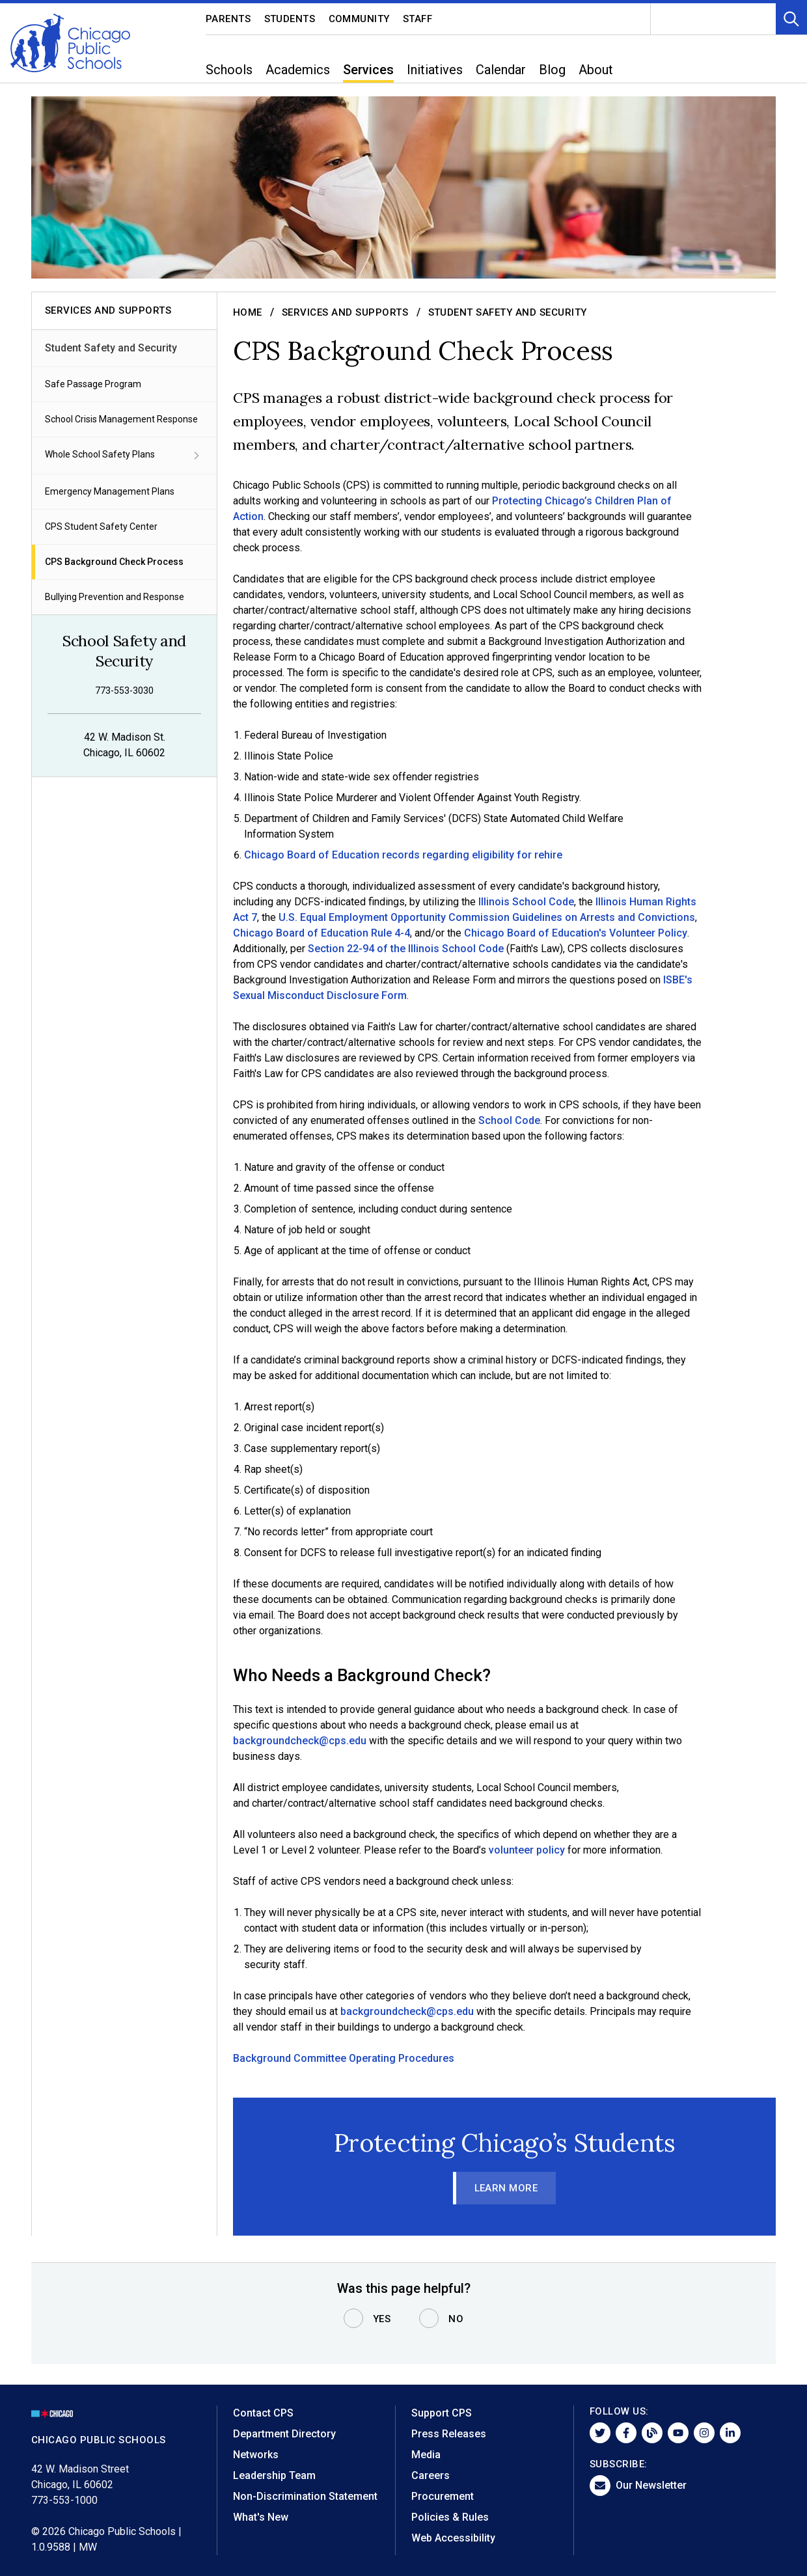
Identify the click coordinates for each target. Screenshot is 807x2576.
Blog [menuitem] (552, 69)
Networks (256, 2454)
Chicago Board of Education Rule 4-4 (321, 933)
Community (359, 19)
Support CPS (441, 2413)
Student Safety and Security (111, 348)
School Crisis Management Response (121, 419)
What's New (260, 2517)
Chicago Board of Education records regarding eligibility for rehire (403, 855)
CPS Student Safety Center (101, 526)
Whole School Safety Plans (124, 455)
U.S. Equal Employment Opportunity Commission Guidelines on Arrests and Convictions (485, 917)
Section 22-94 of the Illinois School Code (406, 948)
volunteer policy (527, 1850)
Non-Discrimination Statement (305, 2496)
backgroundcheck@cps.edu (299, 1740)
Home (247, 312)
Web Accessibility (453, 2538)
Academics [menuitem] (298, 69)
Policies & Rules (450, 2517)
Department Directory (284, 2434)
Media (426, 2454)
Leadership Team (274, 2475)
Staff (418, 19)
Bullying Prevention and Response (114, 597)
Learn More (506, 2188)
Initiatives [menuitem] (435, 69)
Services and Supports (345, 312)
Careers (430, 2475)
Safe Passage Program (93, 384)
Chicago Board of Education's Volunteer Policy (575, 933)
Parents (228, 19)
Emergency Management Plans (109, 491)
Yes (382, 2319)
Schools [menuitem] (229, 69)
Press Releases (448, 2434)
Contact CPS (263, 2413)
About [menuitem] (596, 69)
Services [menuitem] (368, 69)
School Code (509, 1120)
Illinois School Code (526, 902)
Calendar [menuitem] (501, 69)
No (455, 2319)
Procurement (442, 2496)
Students (290, 19)
